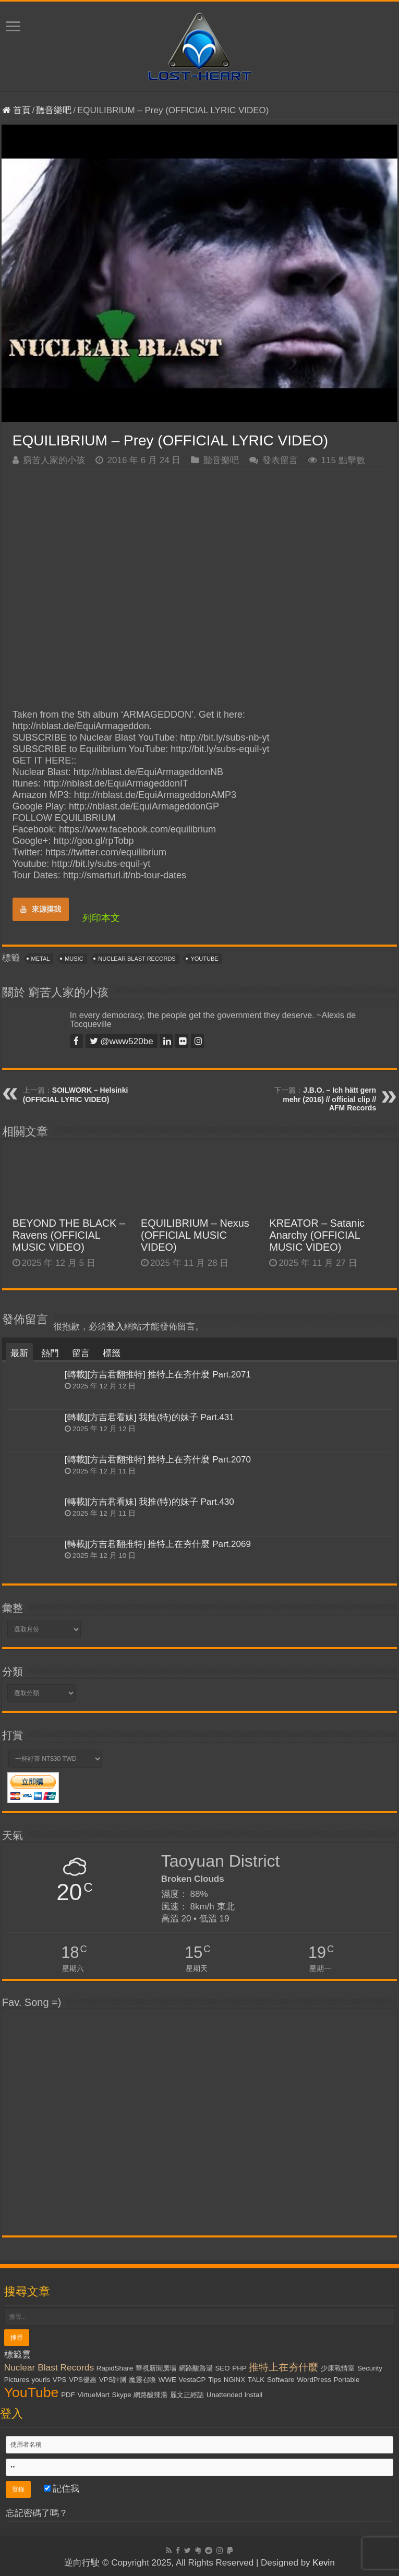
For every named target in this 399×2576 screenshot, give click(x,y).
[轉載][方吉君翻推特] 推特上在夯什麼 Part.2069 (158, 1544)
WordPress (314, 2380)
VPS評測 (113, 2380)
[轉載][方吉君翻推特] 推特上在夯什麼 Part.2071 (158, 1375)
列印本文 (101, 918)
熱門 (50, 1353)
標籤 (111, 1353)
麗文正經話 (187, 2395)
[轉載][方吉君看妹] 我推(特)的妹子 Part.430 (149, 1502)
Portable (347, 2380)
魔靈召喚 (142, 2380)
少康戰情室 (338, 2368)
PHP (239, 2368)
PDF (68, 2395)
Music (74, 959)
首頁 (16, 110)
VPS (60, 2380)
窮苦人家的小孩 (54, 460)
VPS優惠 (82, 2380)
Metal (40, 959)
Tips (214, 2380)
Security (369, 2368)
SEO (222, 2368)
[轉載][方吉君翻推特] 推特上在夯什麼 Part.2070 (158, 1460)
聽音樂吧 (53, 110)
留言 (81, 1353)
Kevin (323, 2563)
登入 (115, 1327)
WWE (167, 2380)
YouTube (204, 959)
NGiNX (234, 2380)
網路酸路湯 (196, 2368)
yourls (41, 2380)
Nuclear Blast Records (136, 959)
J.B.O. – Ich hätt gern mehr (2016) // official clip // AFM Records (329, 1099)
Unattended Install (234, 2395)
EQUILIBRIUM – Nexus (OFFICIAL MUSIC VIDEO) (195, 1235)
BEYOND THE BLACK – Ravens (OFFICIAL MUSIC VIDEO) (69, 1235)
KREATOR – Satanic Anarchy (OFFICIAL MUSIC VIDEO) (317, 1235)
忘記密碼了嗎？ (37, 2513)
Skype (121, 2395)
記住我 (62, 2489)
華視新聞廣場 (156, 2368)
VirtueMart (94, 2395)
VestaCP (192, 2380)
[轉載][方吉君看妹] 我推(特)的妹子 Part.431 (149, 1417)
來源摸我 (40, 909)
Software (281, 2380)
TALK (256, 2380)
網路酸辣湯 (150, 2395)
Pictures (16, 2380)
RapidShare (114, 2368)
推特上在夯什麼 (283, 2367)
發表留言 (280, 460)
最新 (19, 1353)
